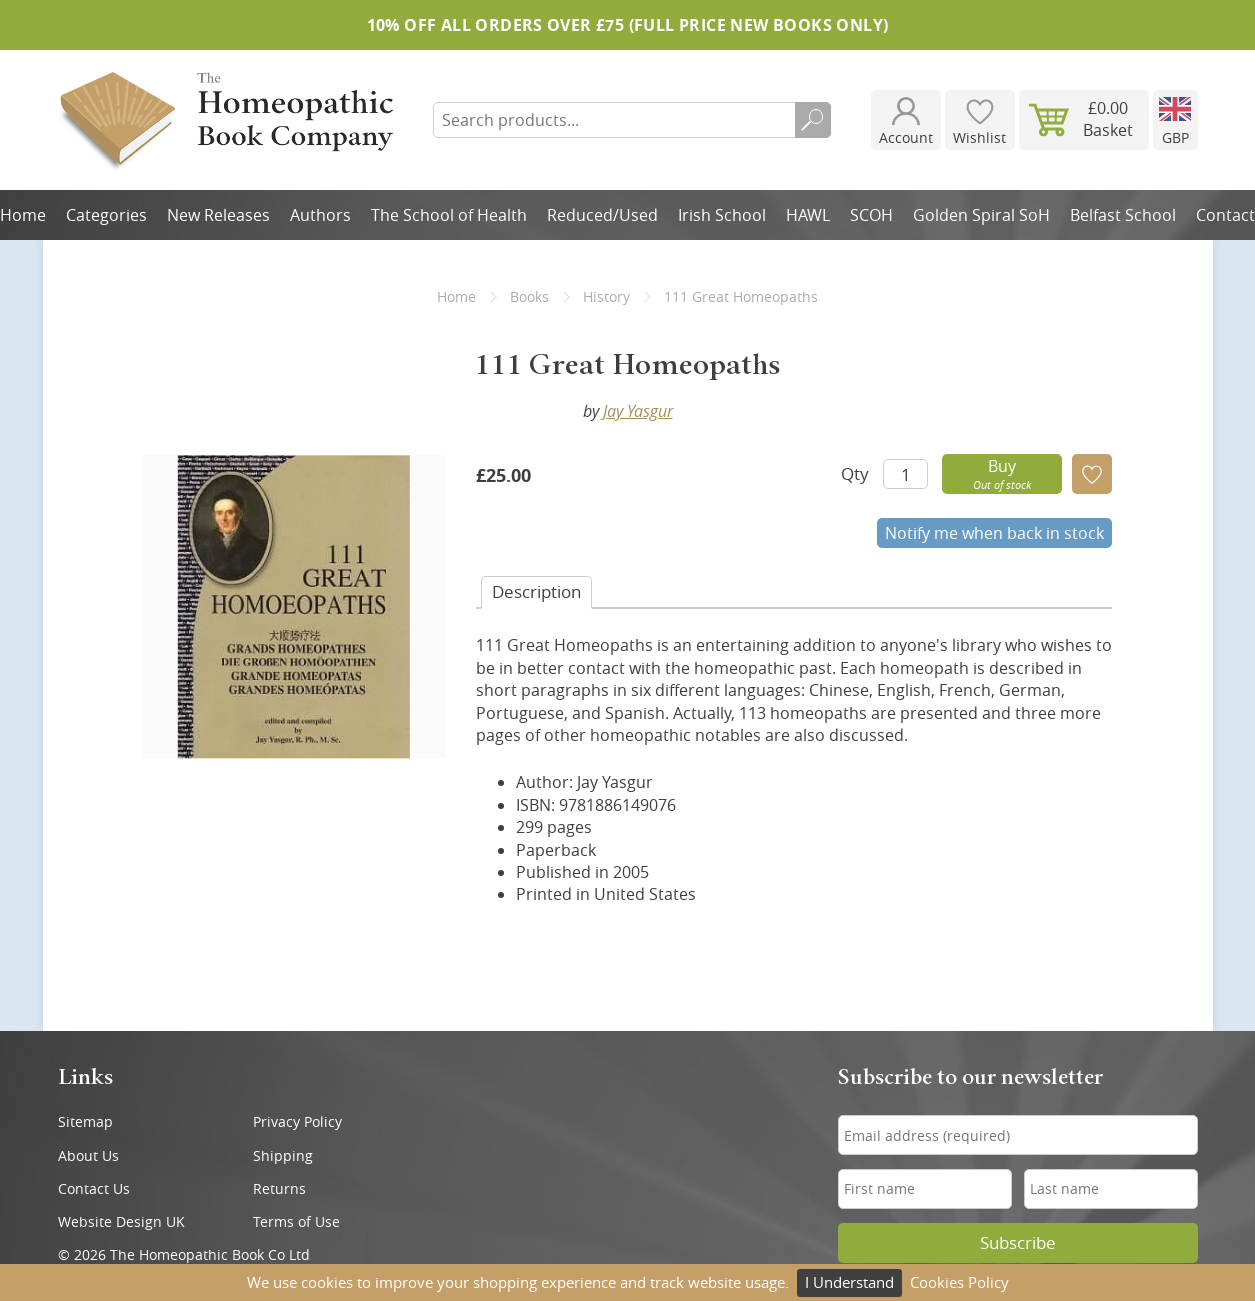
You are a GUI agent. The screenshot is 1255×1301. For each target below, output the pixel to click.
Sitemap (85, 1121)
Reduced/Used (602, 215)
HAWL (808, 215)
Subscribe (1018, 1243)
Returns (279, 1188)
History (606, 296)
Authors (320, 215)
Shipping (283, 1155)
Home (456, 296)
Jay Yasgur (638, 411)
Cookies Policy (959, 1282)
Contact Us (94, 1188)
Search (813, 120)
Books (529, 296)
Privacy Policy (297, 1121)
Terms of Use (296, 1221)
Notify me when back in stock (994, 533)
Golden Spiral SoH (981, 215)
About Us (88, 1155)
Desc (536, 591)
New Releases (218, 215)
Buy (1002, 473)
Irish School (722, 215)
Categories (106, 215)
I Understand (849, 1282)
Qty (855, 473)
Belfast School (1123, 215)
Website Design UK (121, 1221)
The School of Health (449, 215)
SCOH (871, 215)
